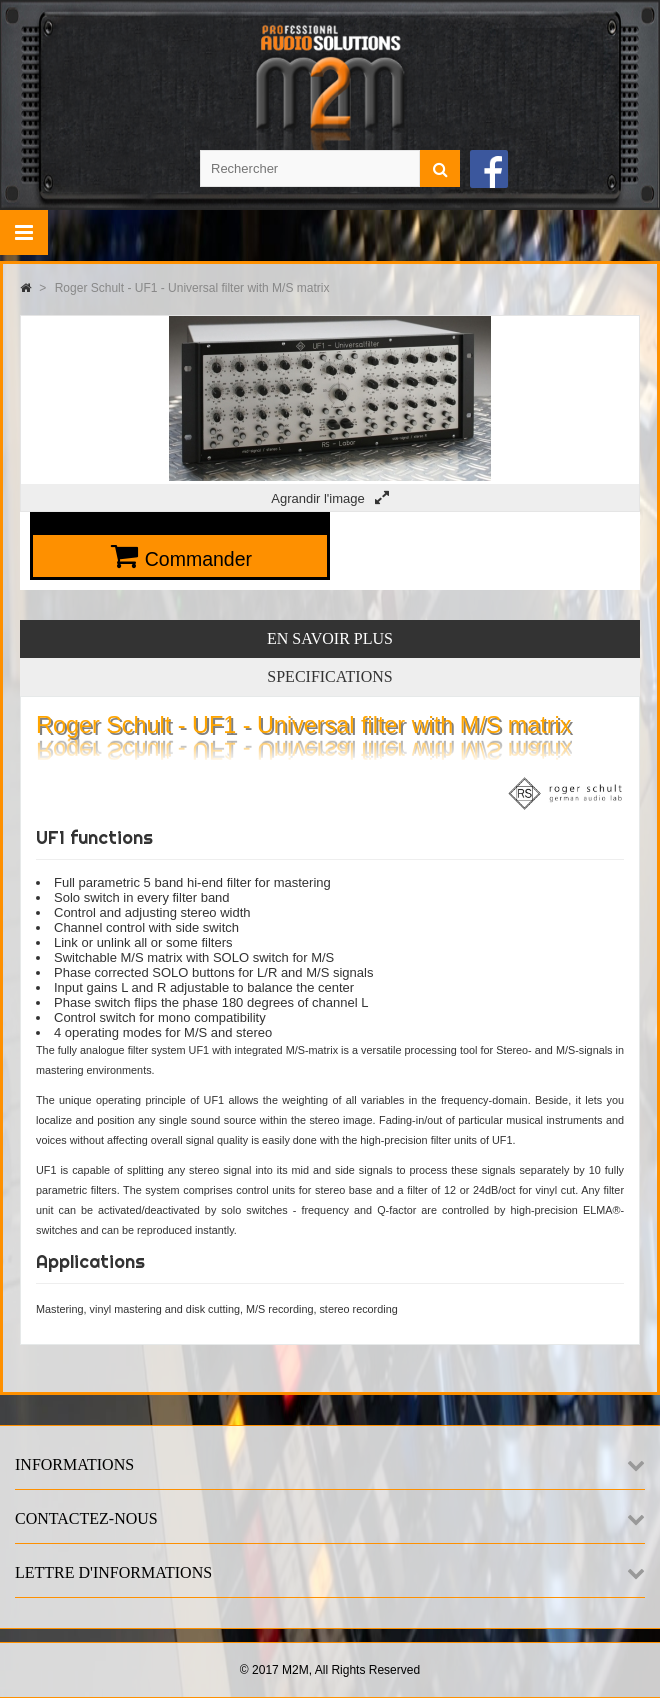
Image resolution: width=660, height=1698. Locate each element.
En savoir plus (330, 638)
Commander (198, 559)
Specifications (329, 676)
